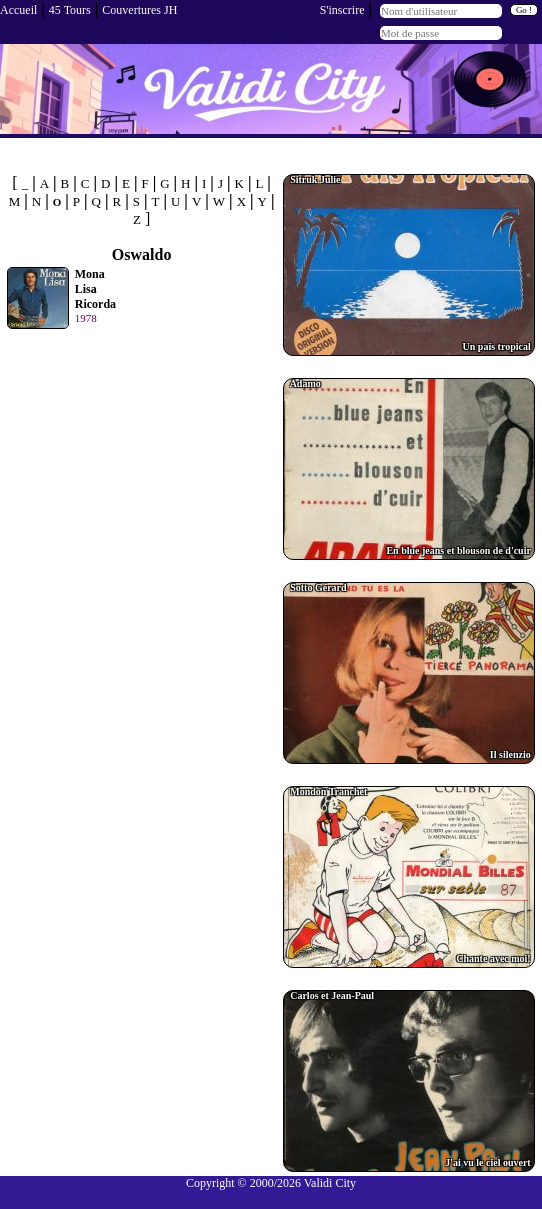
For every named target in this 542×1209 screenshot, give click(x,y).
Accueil (18, 10)
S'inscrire (342, 10)
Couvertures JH (139, 10)
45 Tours (70, 10)
